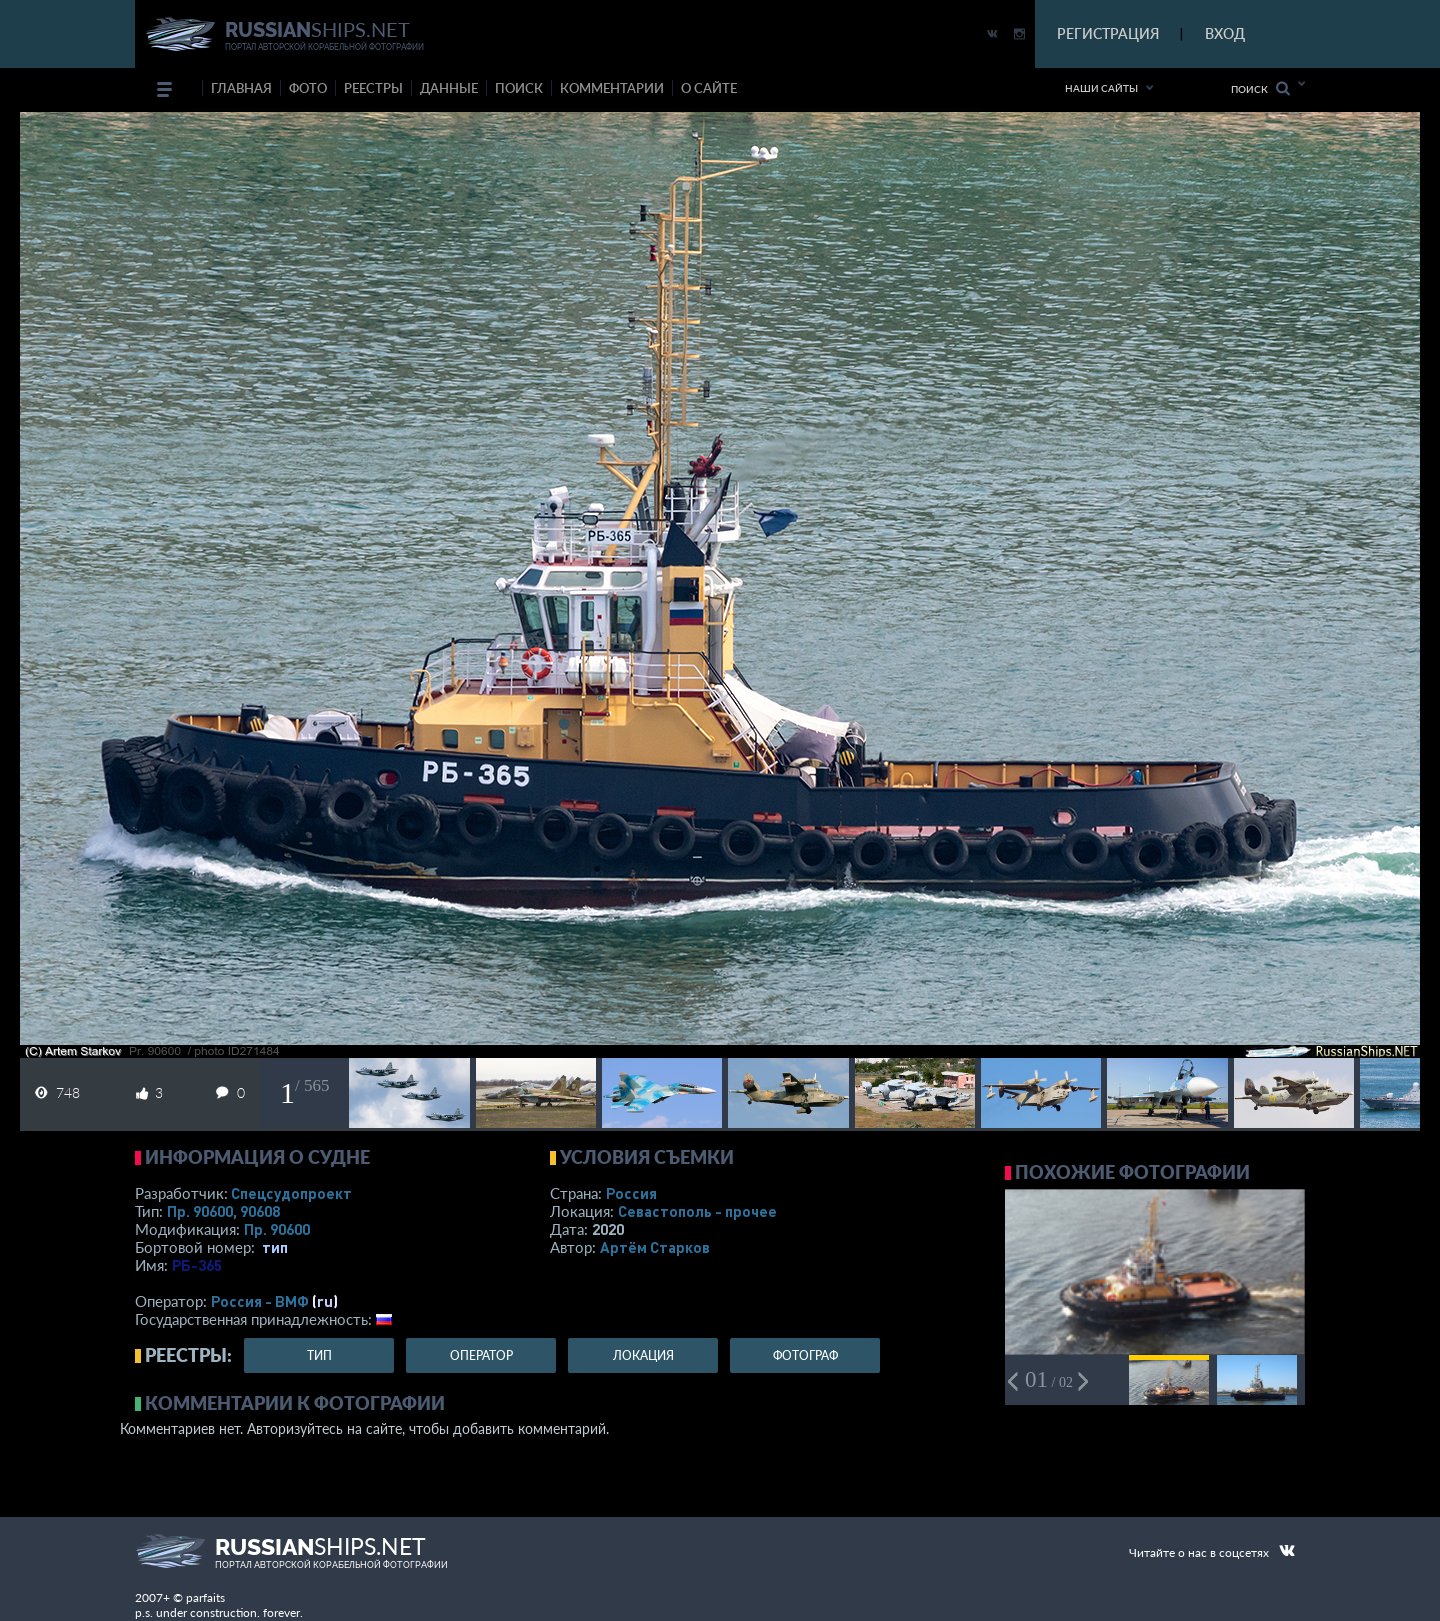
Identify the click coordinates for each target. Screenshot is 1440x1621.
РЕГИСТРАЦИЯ (1108, 33)
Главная (241, 88)
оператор (481, 1355)
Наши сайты (1101, 88)
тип (275, 1247)
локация (643, 1355)
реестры (373, 88)
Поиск (1260, 88)
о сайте (709, 88)
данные (449, 88)
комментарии (612, 88)
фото (308, 88)
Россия (631, 1193)
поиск (519, 88)
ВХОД (1225, 33)
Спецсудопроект (291, 1193)
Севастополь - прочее (697, 1211)
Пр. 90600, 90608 (223, 1211)
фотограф (805, 1355)
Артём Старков (655, 1247)
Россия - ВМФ (260, 1301)
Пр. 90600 (277, 1229)
